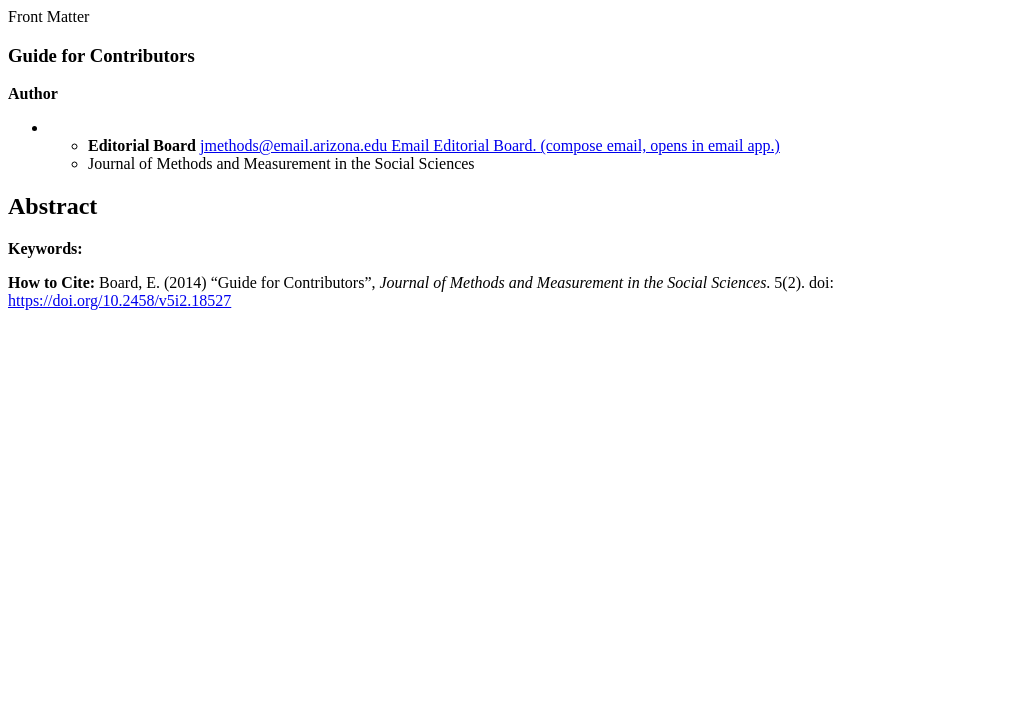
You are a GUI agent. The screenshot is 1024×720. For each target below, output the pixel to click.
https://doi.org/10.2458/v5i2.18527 (119, 300)
